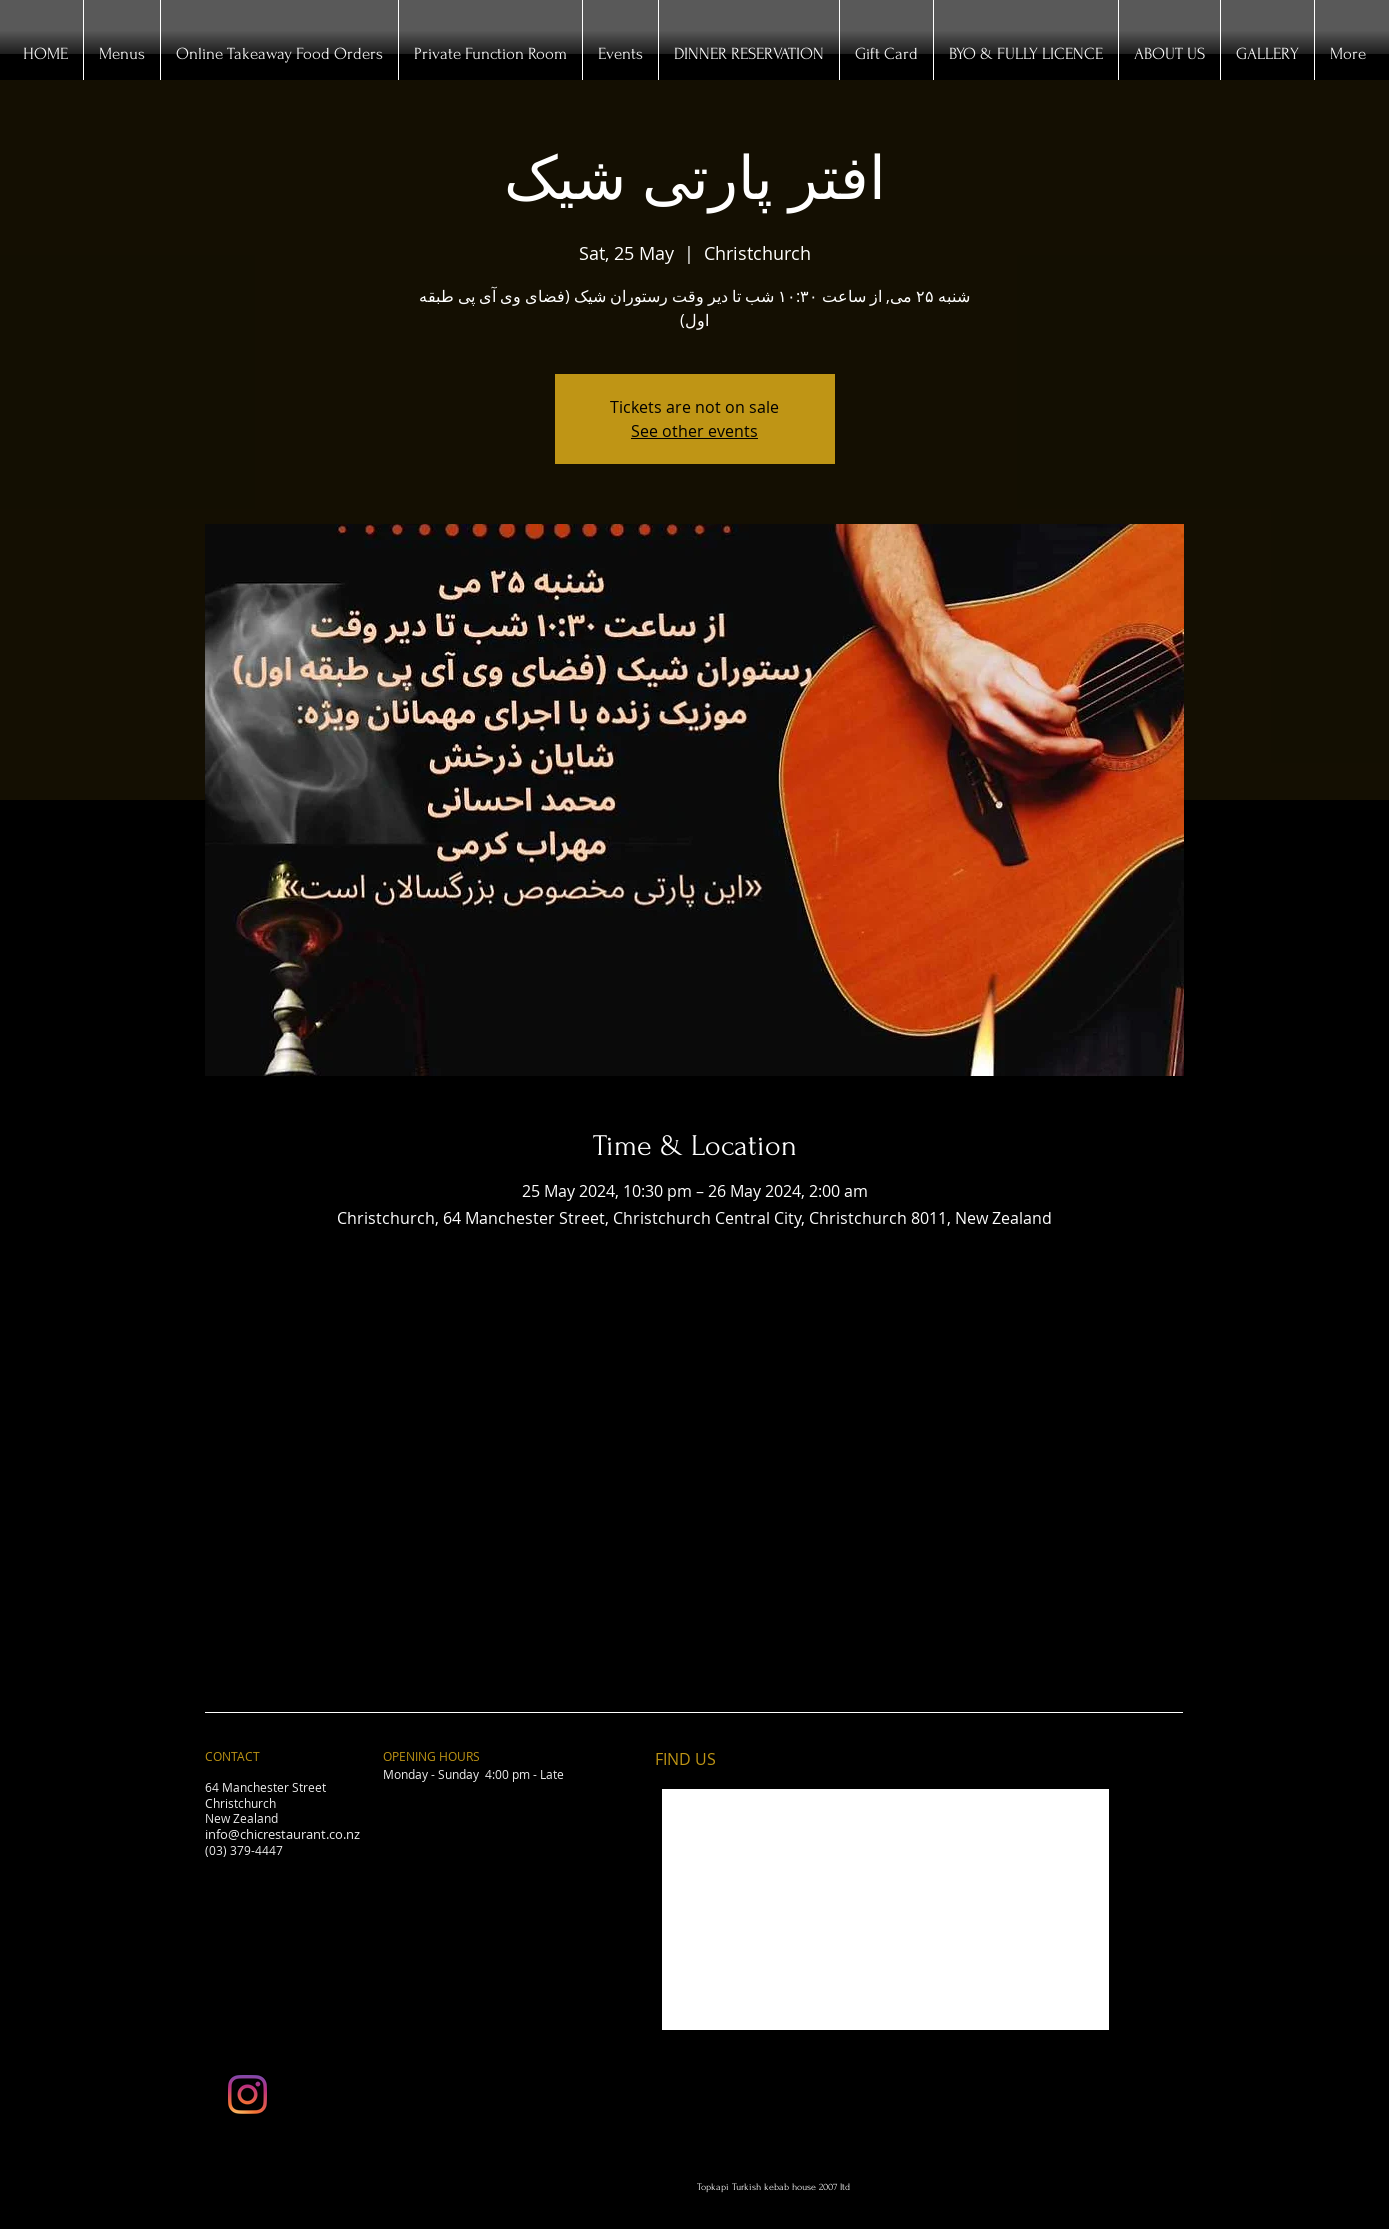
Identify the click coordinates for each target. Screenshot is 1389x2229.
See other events (694, 431)
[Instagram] (247, 2094)
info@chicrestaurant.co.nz (282, 1834)
